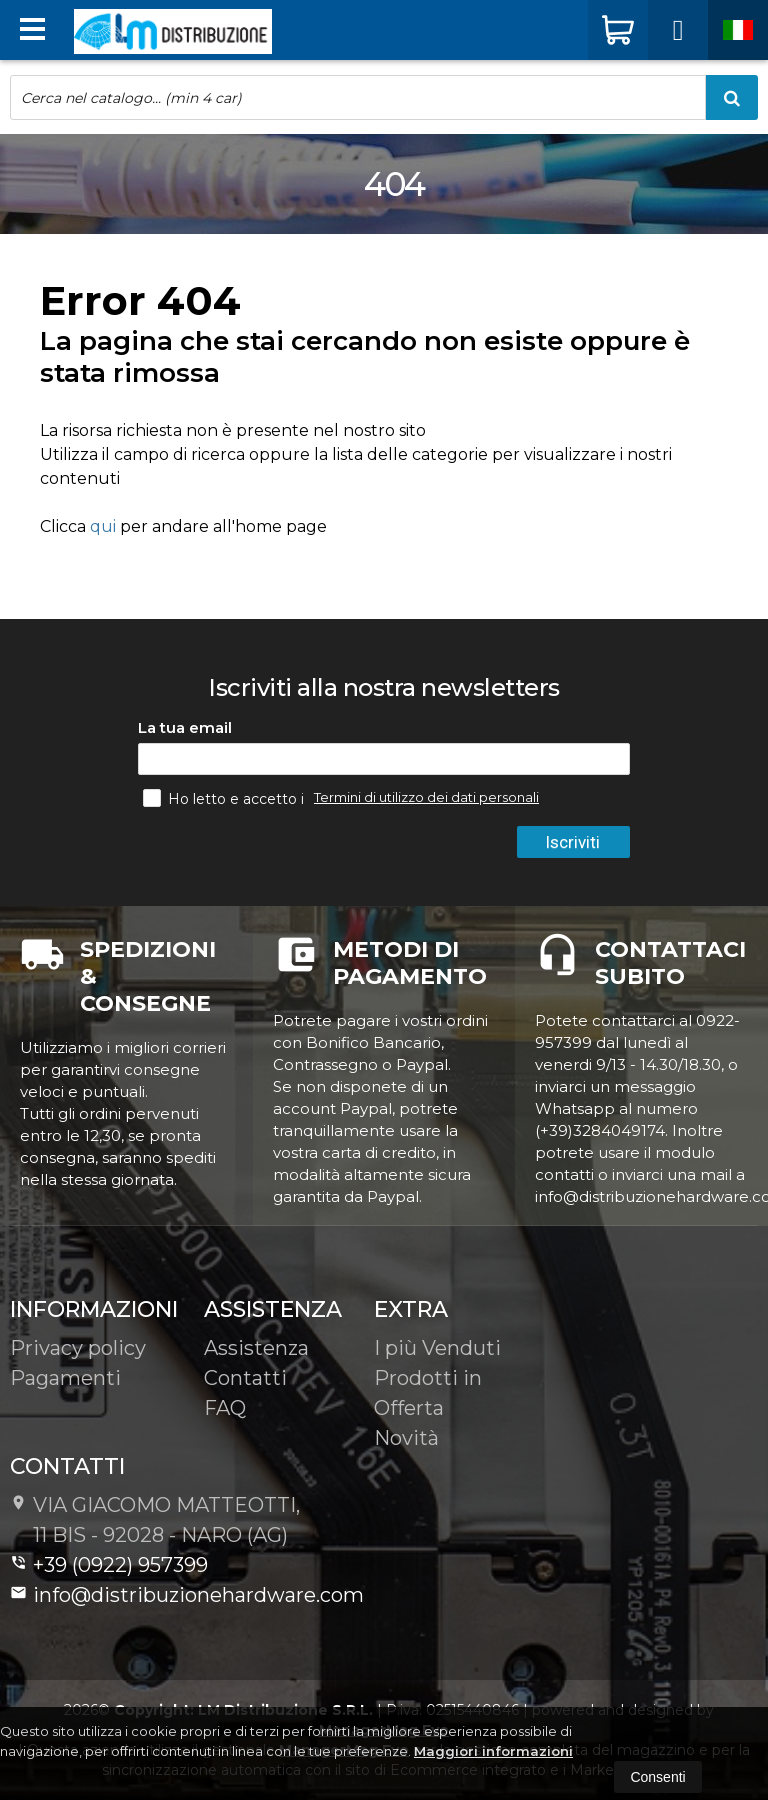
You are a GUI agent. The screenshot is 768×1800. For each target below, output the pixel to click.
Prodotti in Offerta (428, 1393)
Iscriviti (572, 842)
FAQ (225, 1408)
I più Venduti (437, 1348)
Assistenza (256, 1348)
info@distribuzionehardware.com (187, 1595)
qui (103, 526)
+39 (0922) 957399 (109, 1565)
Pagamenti (65, 1378)
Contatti (245, 1378)
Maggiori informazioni (493, 1751)
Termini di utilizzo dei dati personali (426, 797)
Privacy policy (78, 1348)
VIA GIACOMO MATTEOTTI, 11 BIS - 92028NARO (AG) (155, 1520)
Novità (406, 1438)
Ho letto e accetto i (225, 798)
